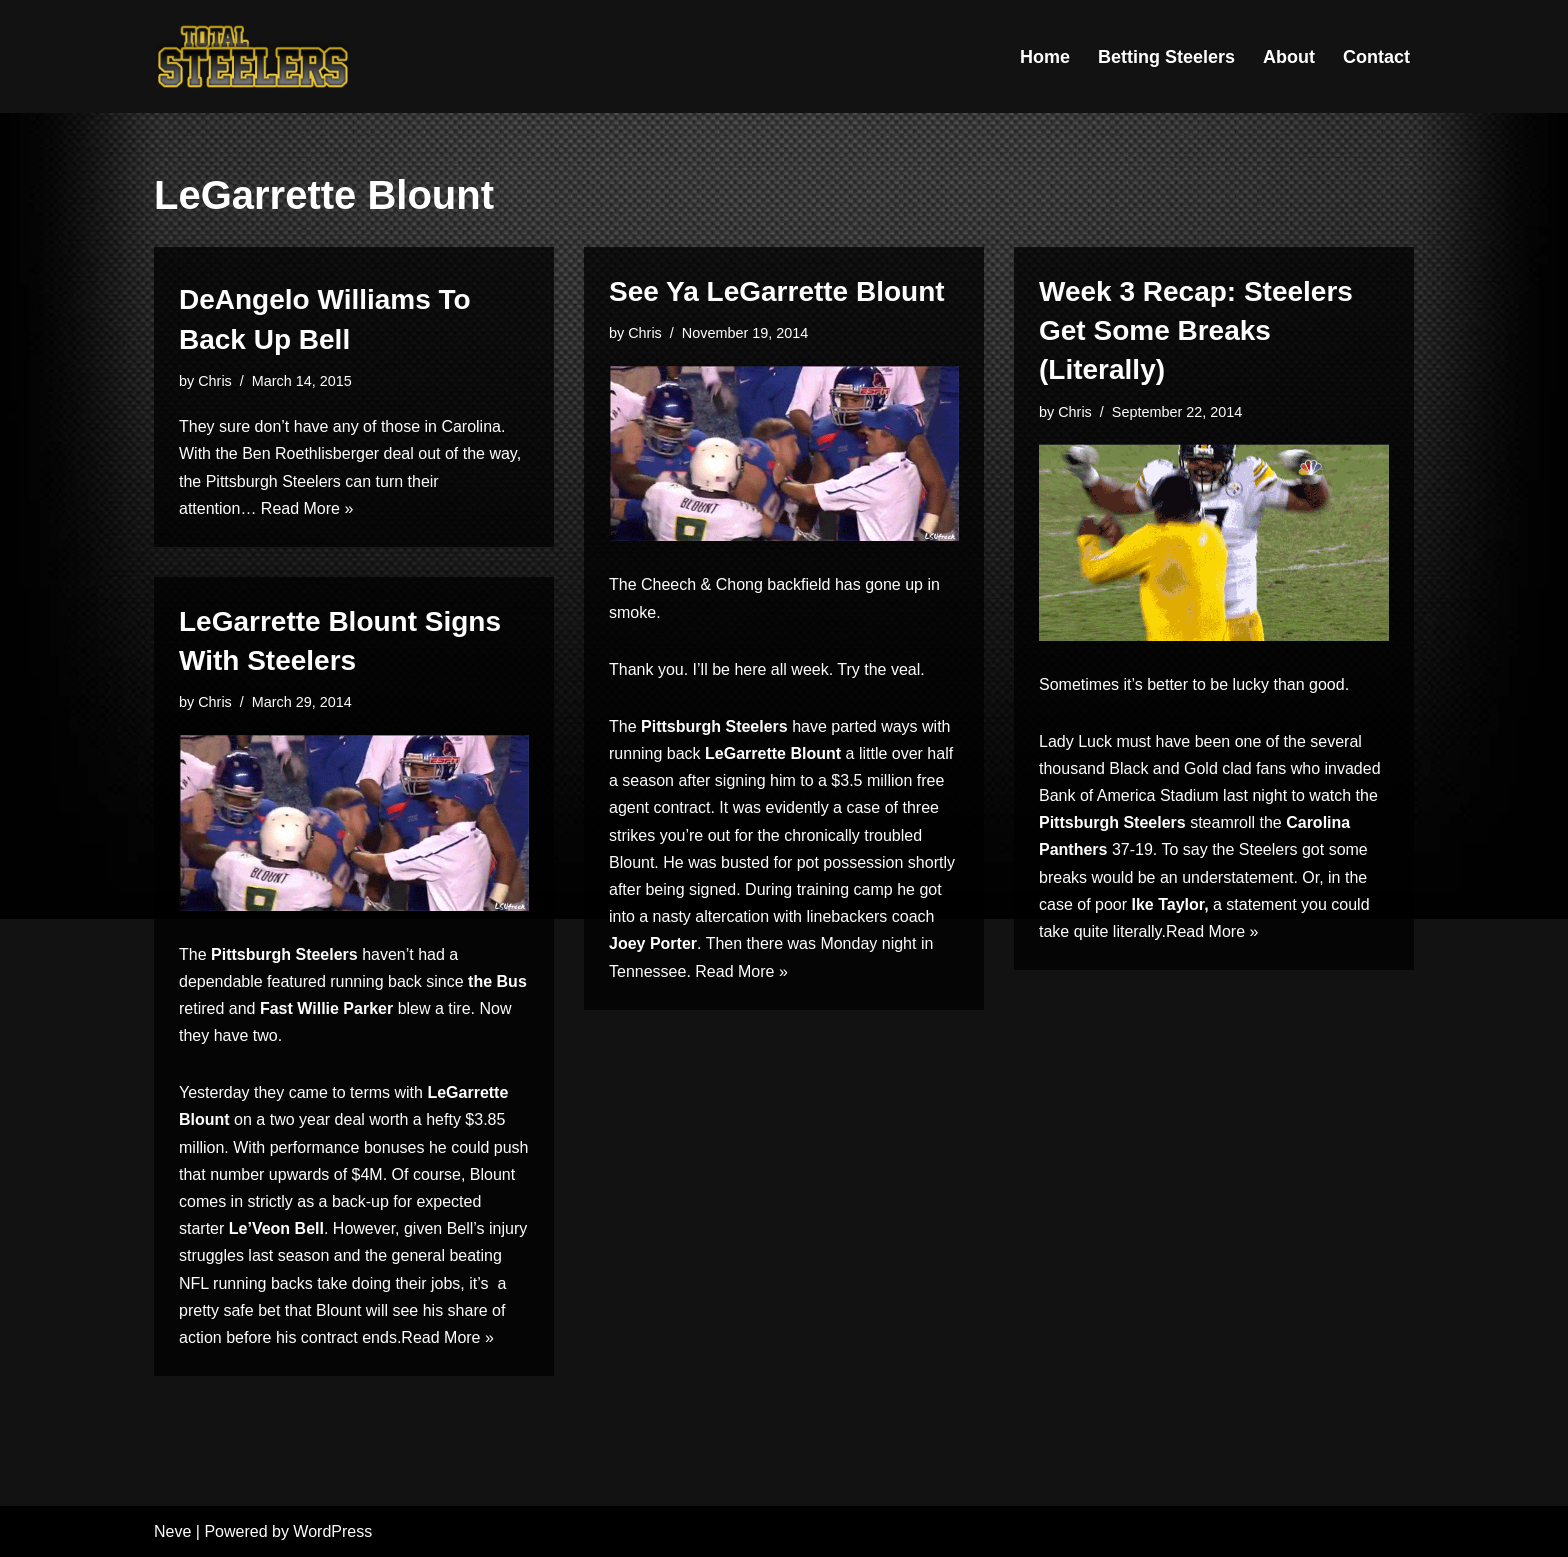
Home (1045, 57)
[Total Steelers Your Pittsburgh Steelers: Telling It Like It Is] (254, 56)
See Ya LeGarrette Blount (777, 291)
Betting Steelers (1166, 57)
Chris (215, 381)
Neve (172, 1531)
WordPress (332, 1531)
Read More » (307, 508)
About (1289, 57)
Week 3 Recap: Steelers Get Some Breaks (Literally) (1196, 330)
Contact (1376, 57)
